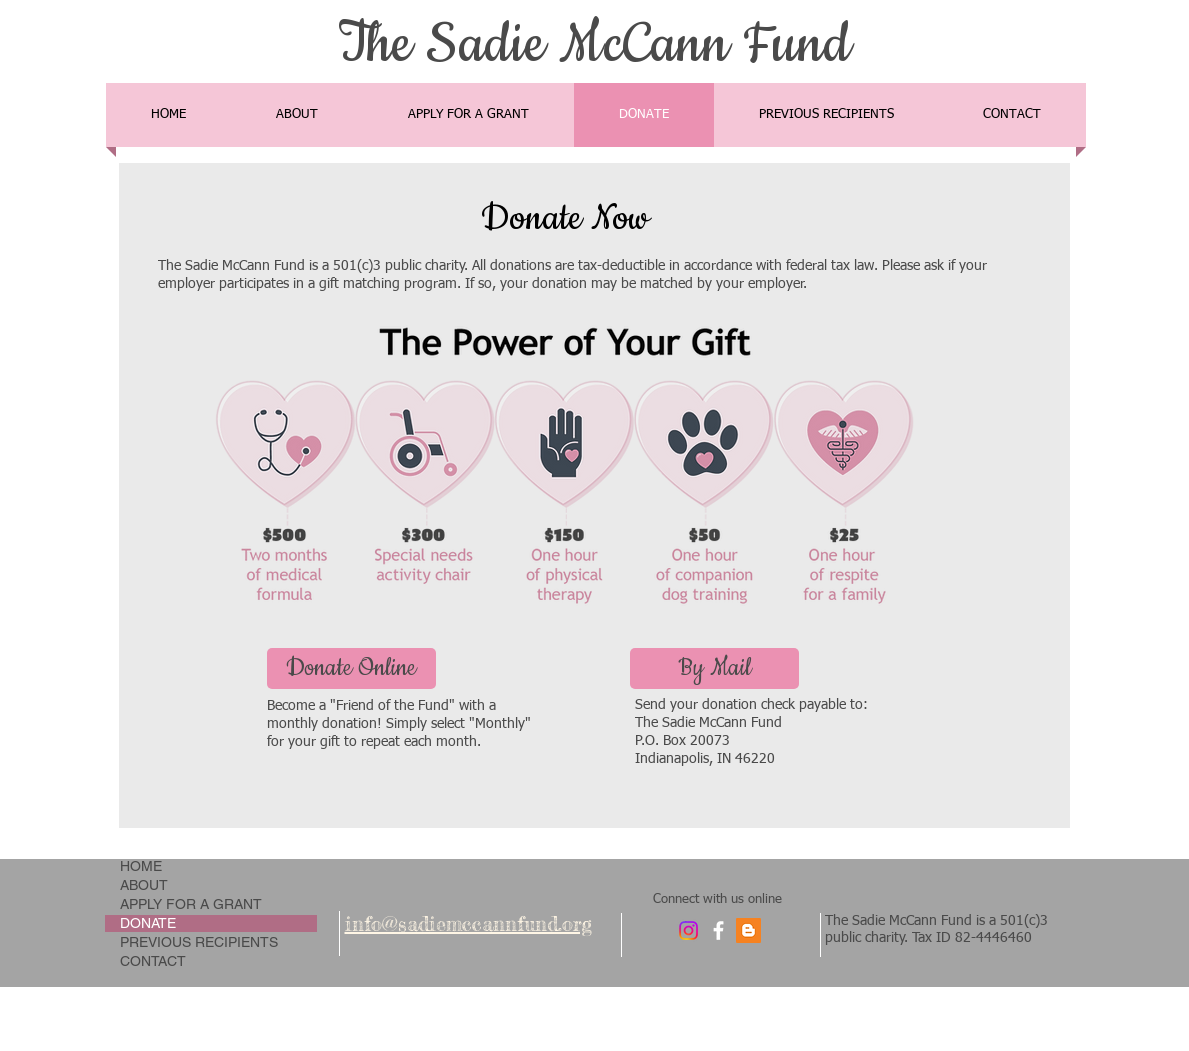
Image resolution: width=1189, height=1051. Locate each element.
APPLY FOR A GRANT (191, 904)
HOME (141, 866)
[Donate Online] (351, 668)
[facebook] (718, 930)
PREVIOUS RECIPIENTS (199, 942)
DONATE (148, 923)
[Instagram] (688, 930)
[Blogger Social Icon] (748, 930)
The (375, 45)
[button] (714, 668)
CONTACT (153, 961)
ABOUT (144, 885)
